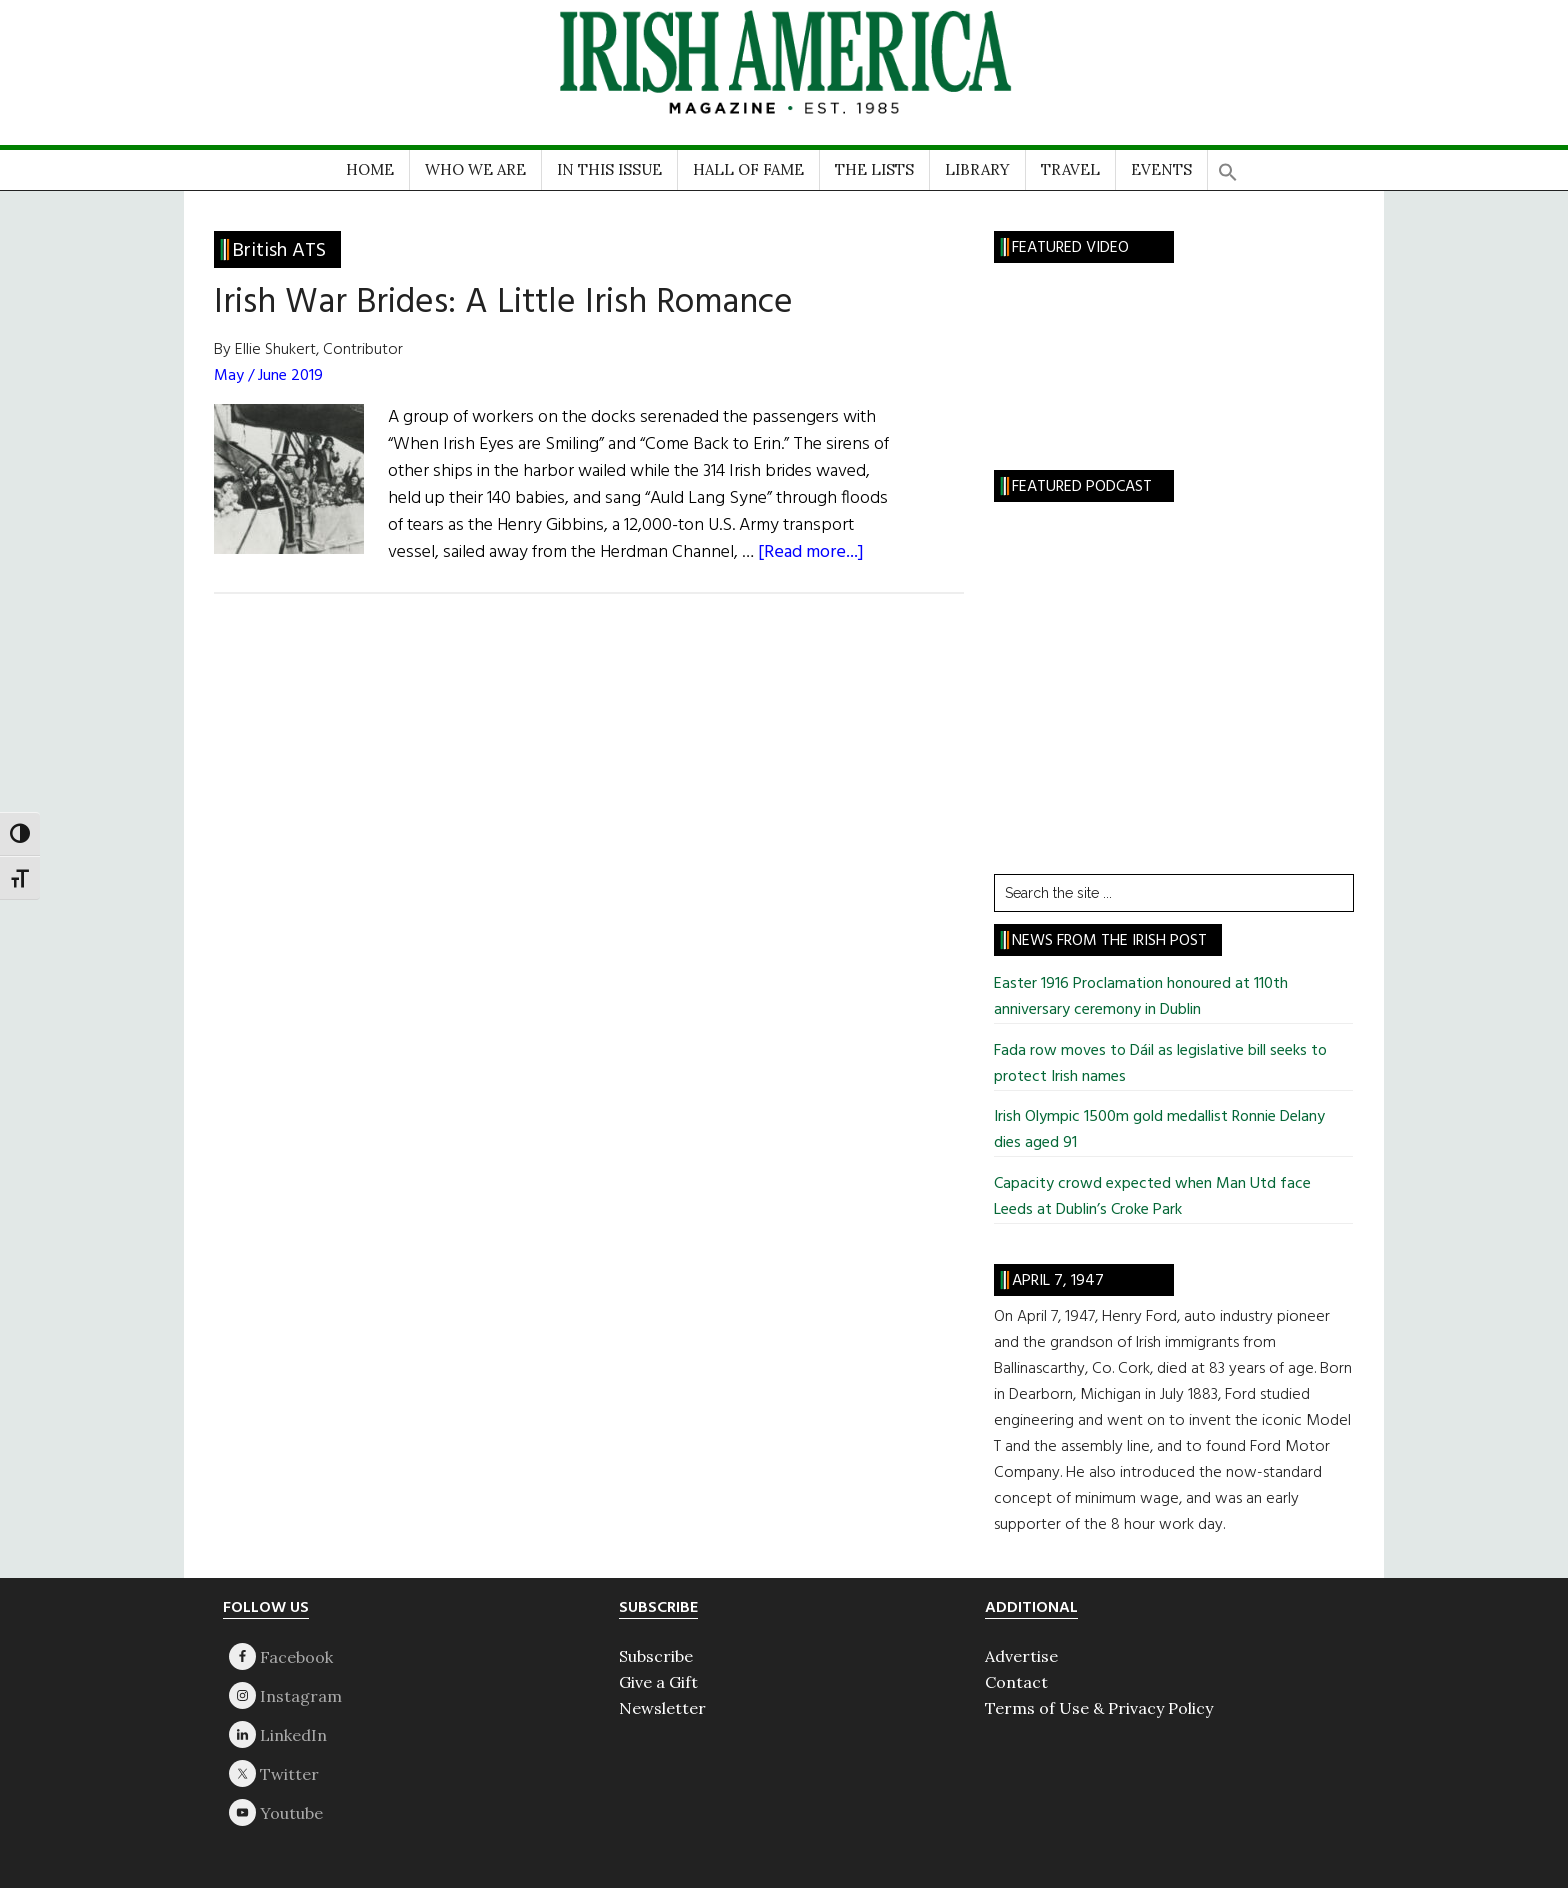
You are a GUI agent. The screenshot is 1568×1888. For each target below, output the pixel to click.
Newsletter (662, 1708)
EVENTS (1161, 169)
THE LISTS (874, 169)
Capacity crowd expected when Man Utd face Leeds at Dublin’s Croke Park (1152, 1197)
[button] (1228, 165)
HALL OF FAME (748, 169)
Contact (1016, 1682)
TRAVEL (1070, 169)
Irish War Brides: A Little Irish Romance (503, 303)
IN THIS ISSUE (609, 169)
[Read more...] (811, 552)
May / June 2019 (268, 376)
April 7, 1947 (1058, 1281)
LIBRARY (977, 169)
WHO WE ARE (475, 169)
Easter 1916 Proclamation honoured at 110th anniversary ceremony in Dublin (1141, 997)
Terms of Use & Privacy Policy (1099, 1708)
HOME (370, 169)
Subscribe (656, 1656)
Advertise (1021, 1656)
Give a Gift (658, 1682)
